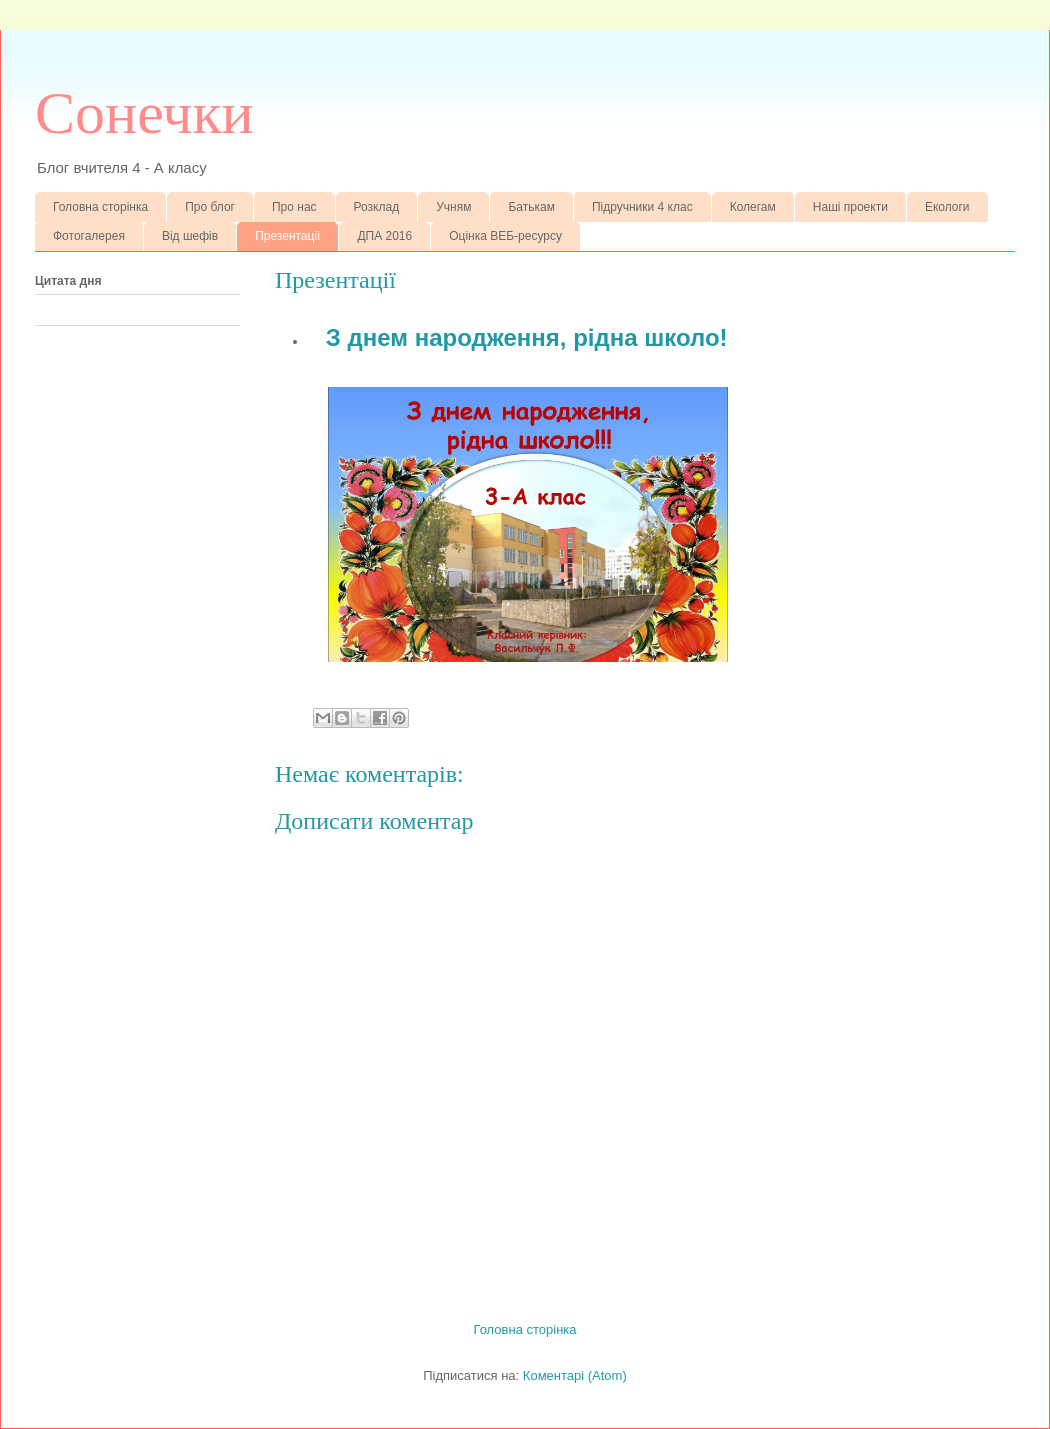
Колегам (753, 207)
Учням (453, 207)
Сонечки (144, 113)
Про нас (294, 207)
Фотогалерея (89, 236)
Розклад (377, 207)
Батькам (531, 207)
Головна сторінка (100, 207)
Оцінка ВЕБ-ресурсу (505, 236)
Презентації (287, 236)
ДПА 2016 (384, 236)
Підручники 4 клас (642, 207)
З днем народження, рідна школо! (527, 337)
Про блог (210, 207)
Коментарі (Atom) (575, 1375)
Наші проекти (850, 207)
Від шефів (190, 236)
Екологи (947, 207)
